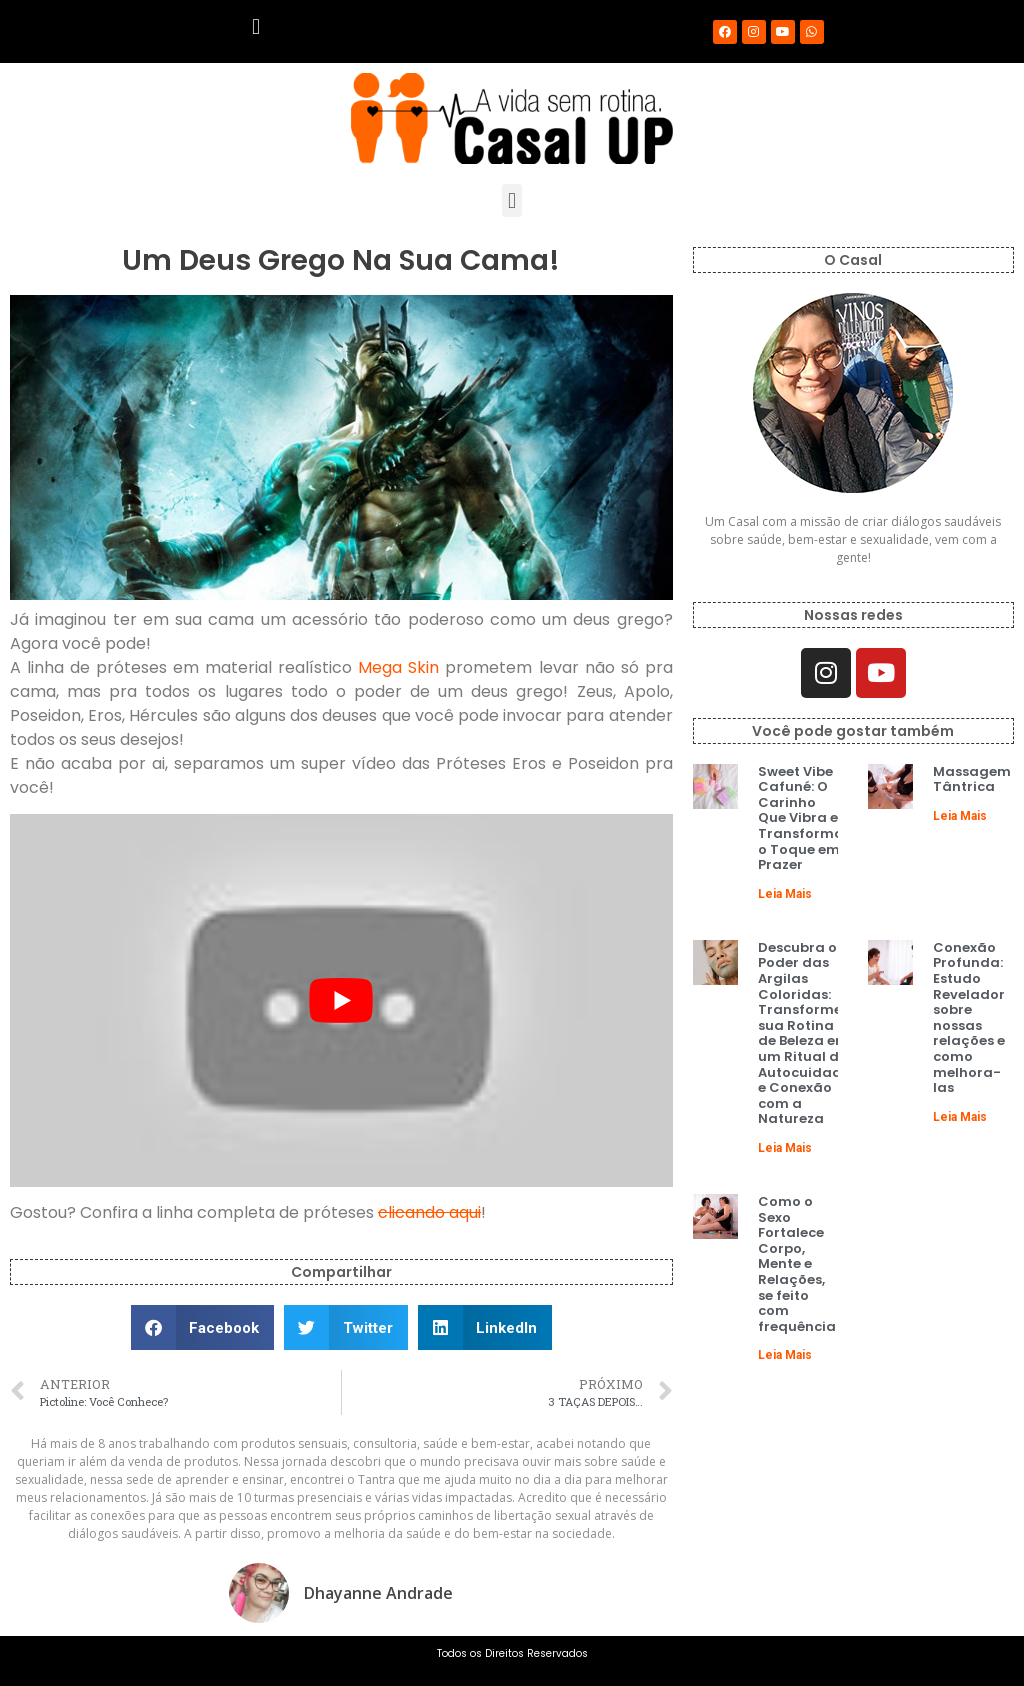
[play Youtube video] (341, 1000)
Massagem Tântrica (972, 779)
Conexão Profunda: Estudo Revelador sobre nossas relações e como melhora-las (969, 1017)
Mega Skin (398, 667)
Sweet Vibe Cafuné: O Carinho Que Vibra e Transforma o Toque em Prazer (801, 818)
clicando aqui (429, 1212)
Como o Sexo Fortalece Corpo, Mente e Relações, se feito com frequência (797, 1264)
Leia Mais (785, 894)
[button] (255, 26)
